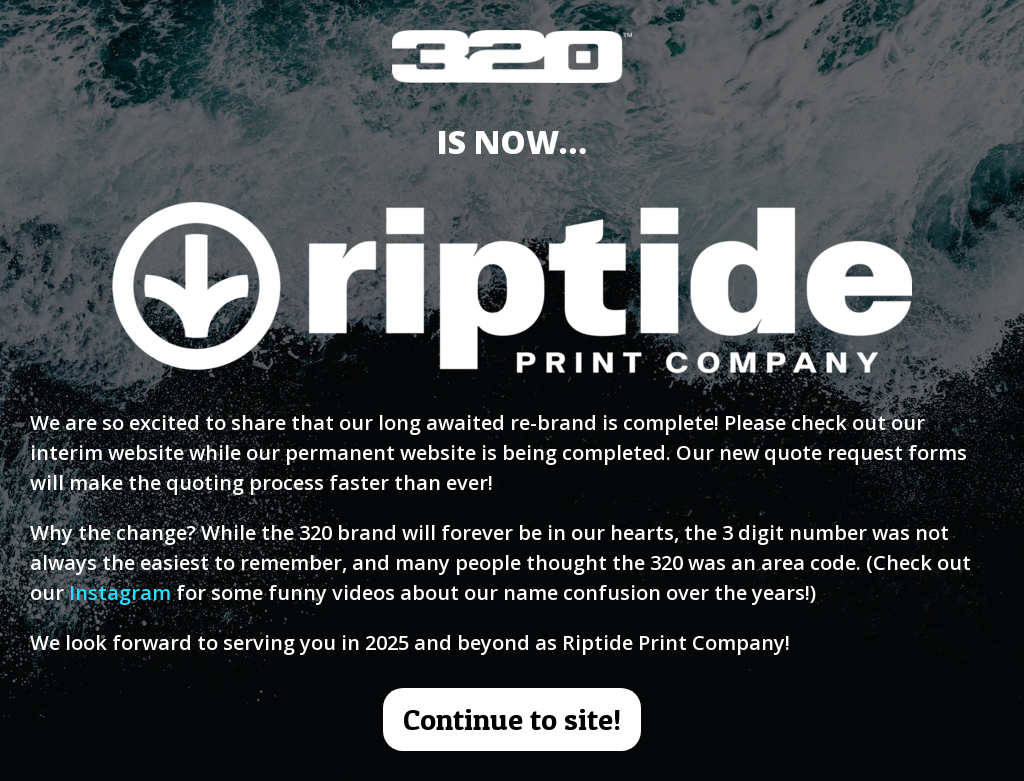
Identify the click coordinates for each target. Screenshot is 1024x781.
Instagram (120, 592)
